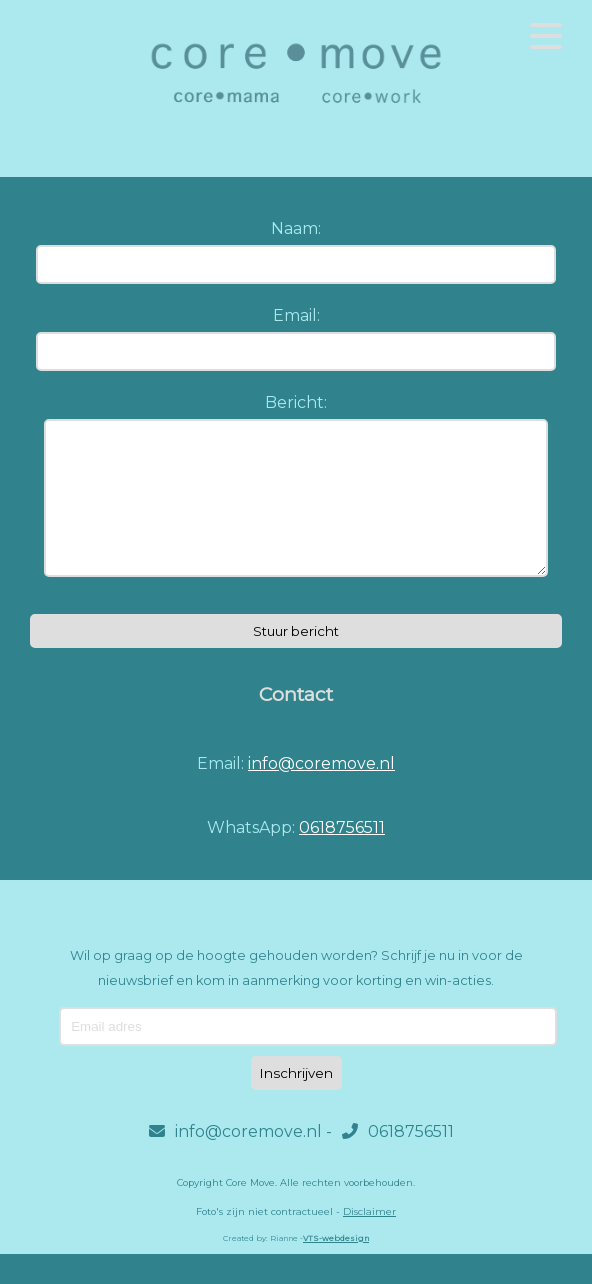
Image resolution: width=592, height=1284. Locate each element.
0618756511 (342, 857)
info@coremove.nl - (240, 1161)
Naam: (296, 228)
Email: (296, 315)
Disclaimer (369, 1241)
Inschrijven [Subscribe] (296, 1103)
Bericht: (296, 402)
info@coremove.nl (321, 793)
